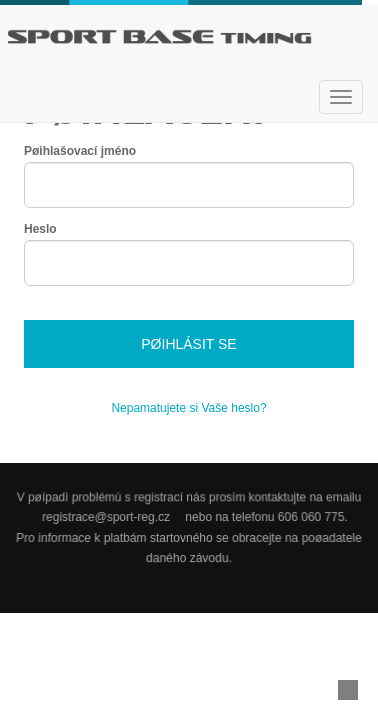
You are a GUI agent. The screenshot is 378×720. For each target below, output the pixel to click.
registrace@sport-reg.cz (106, 517)
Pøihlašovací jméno (80, 151)
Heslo (40, 229)
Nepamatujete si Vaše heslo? (188, 408)
